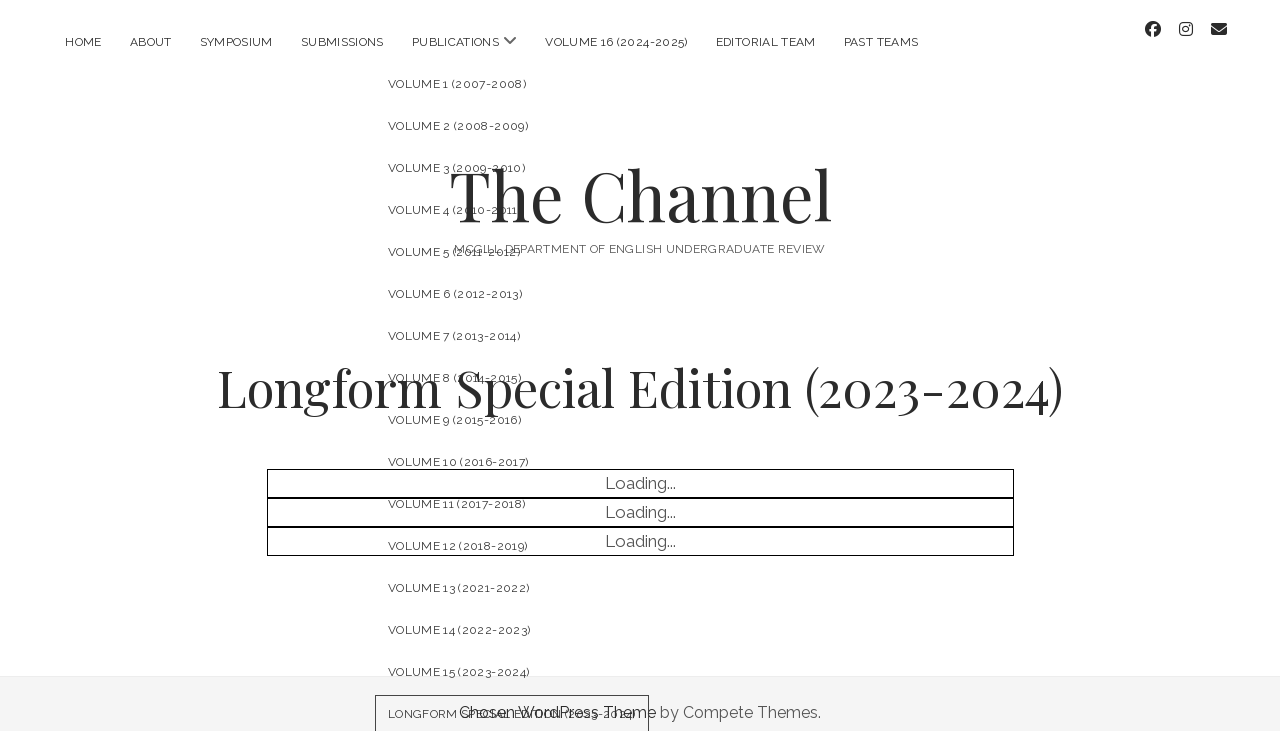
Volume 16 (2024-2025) (616, 42)
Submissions (342, 42)
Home (83, 42)
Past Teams (881, 42)
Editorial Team (766, 42)
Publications (455, 42)
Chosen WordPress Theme (557, 694)
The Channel (640, 176)
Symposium (236, 42)
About (151, 42)
